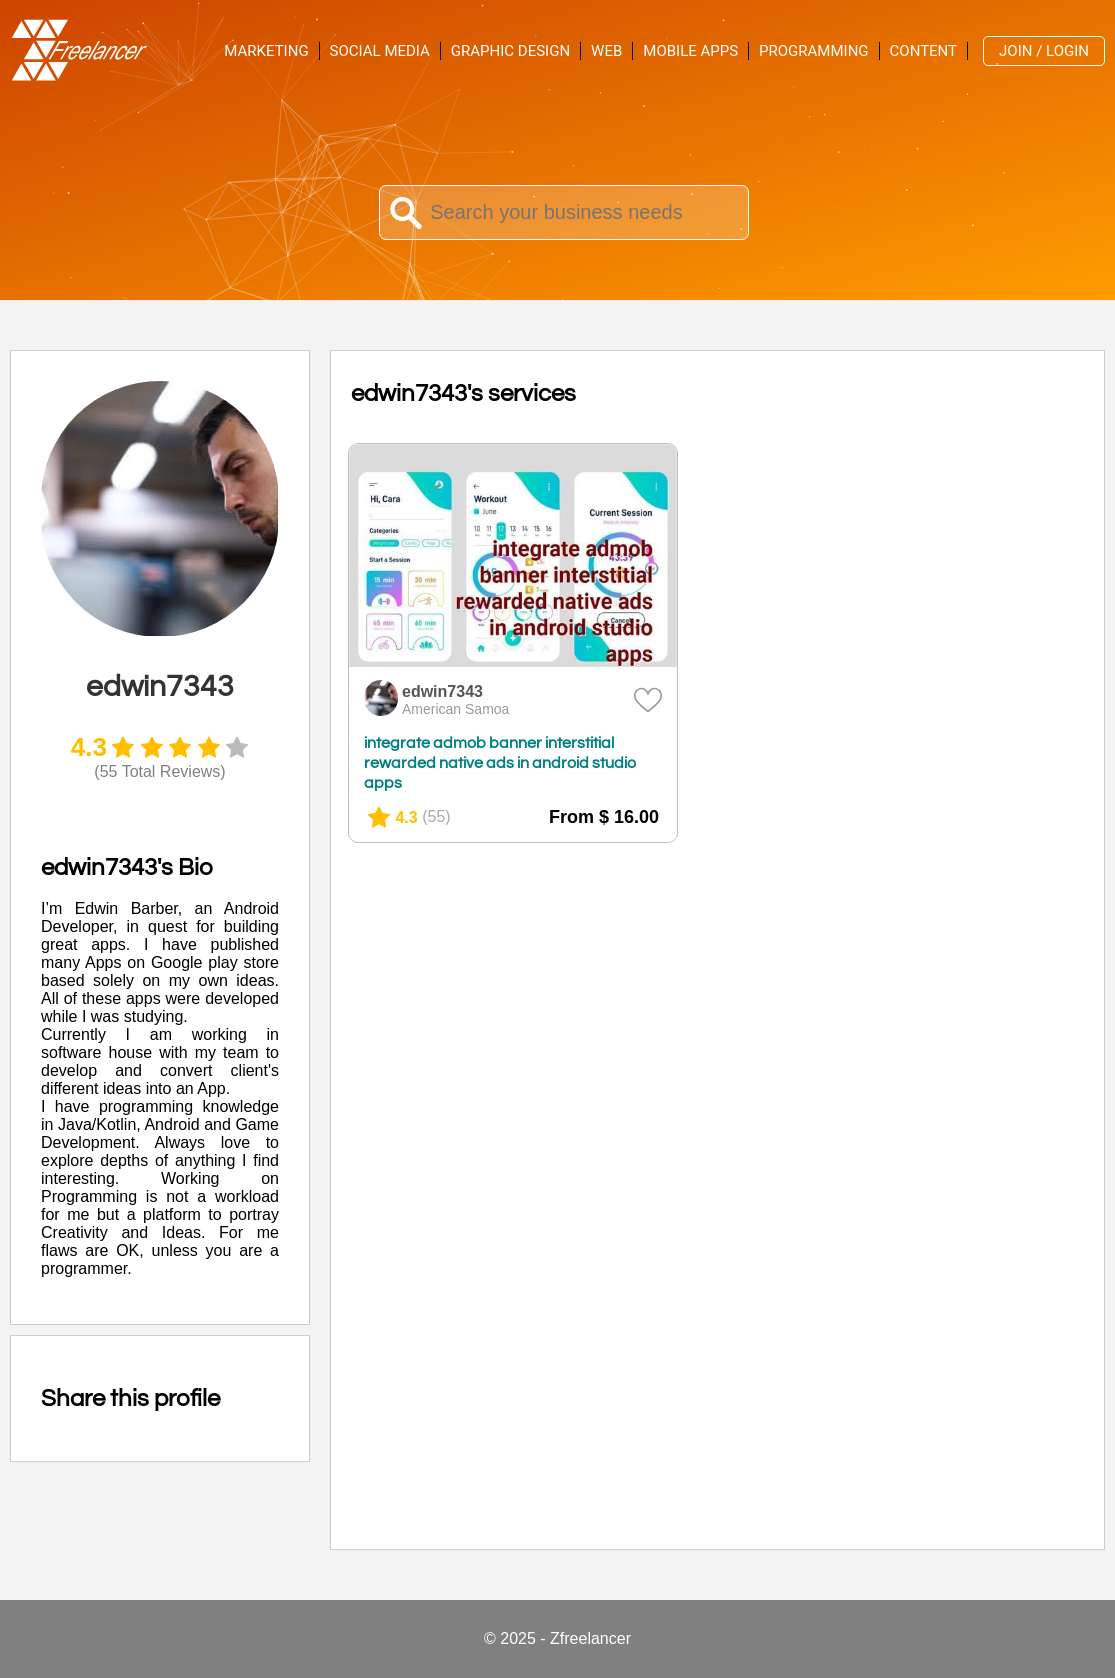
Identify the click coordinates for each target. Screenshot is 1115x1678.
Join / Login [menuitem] (1044, 51)
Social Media (380, 51)
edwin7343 (442, 691)
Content (924, 51)
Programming (813, 51)
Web (606, 51)
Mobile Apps (690, 51)
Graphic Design (510, 51)
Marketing (266, 51)
